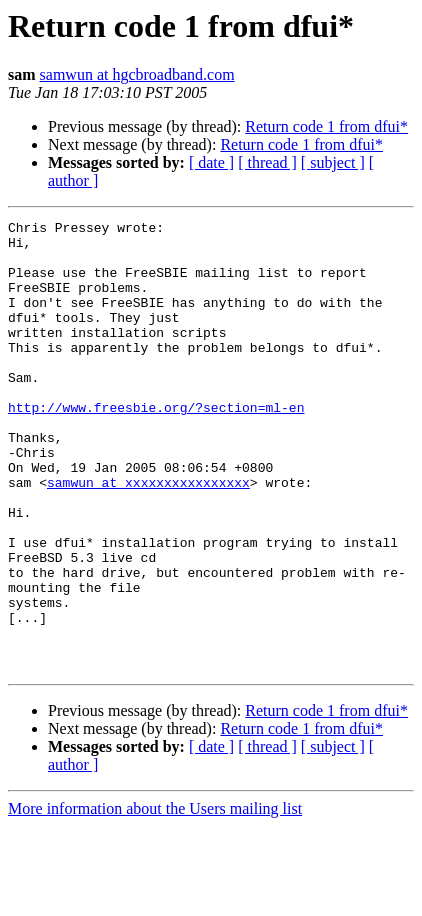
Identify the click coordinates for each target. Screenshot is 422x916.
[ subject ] (333, 162)
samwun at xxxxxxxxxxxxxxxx (148, 536)
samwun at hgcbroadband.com (137, 74)
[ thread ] (267, 162)
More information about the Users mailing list (155, 898)
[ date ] (211, 162)
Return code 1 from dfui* (326, 126)
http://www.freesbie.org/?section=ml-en (156, 446)
